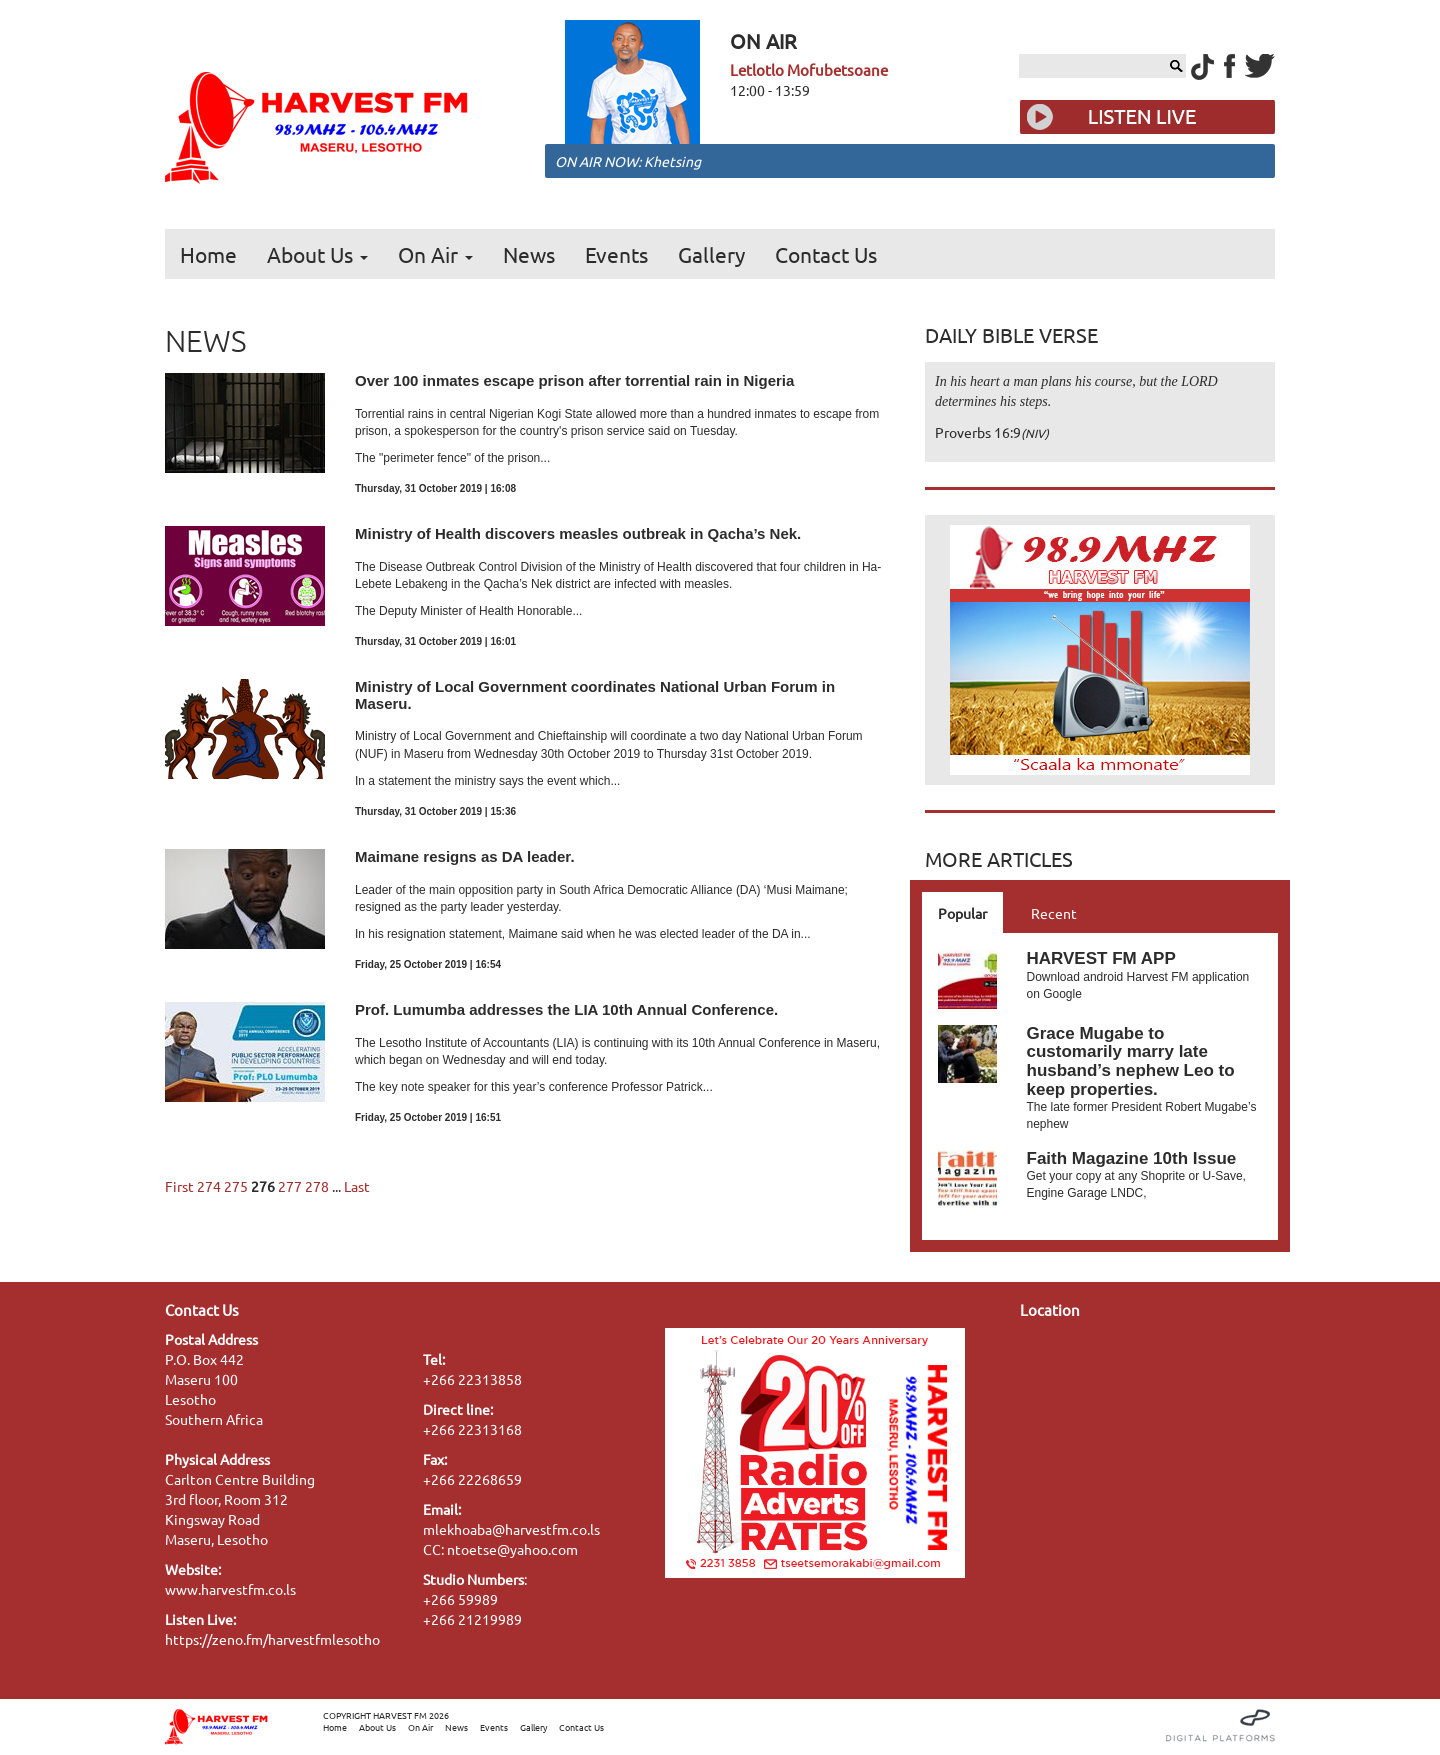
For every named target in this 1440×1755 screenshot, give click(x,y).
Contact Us (826, 254)
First (179, 1186)
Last (357, 1186)
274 (209, 1186)
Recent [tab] (1054, 913)
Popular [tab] (962, 913)
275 (236, 1186)
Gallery (711, 254)
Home (208, 254)
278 (317, 1186)
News (529, 254)
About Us (317, 254)
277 (290, 1186)
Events (616, 254)
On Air (435, 254)
